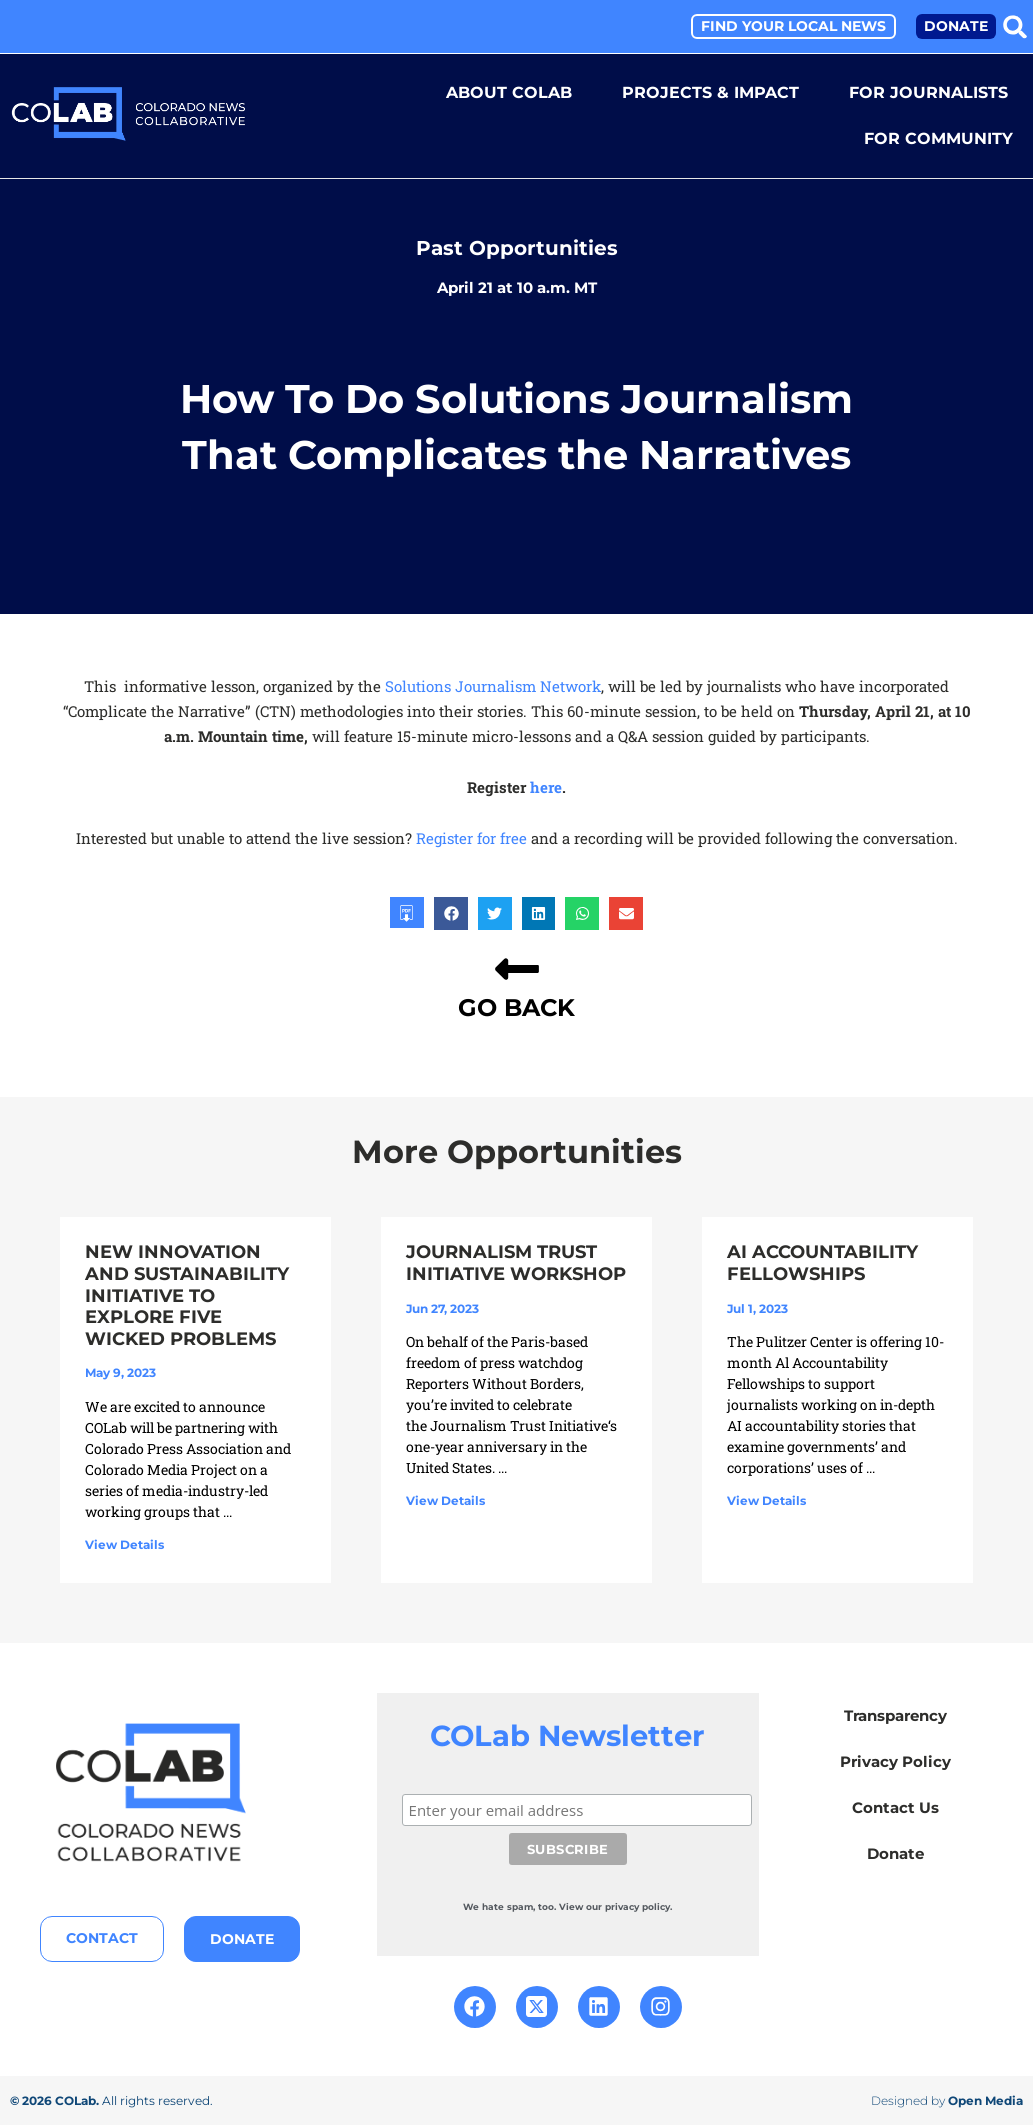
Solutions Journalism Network (493, 685)
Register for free (471, 837)
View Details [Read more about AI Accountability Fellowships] (766, 1499)
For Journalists (928, 92)
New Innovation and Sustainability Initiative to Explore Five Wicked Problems (187, 1294)
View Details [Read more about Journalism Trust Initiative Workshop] (445, 1499)
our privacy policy (637, 1905)
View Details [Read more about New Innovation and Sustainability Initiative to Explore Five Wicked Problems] (124, 1543)
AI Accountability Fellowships (822, 1262)
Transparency (895, 1714)
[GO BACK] (517, 968)
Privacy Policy (895, 1760)
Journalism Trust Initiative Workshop (516, 1262)
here (546, 786)
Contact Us (895, 1806)
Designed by (947, 2099)
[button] (1015, 26)
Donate (895, 1852)
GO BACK (516, 1006)
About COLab (509, 92)
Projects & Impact (710, 92)
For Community (938, 138)
